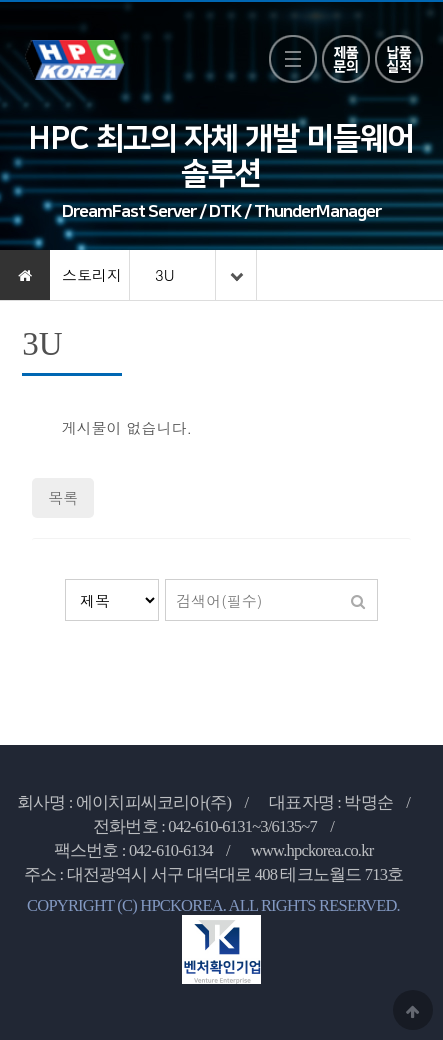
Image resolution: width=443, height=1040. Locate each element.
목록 (63, 497)
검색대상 (65, 579)
